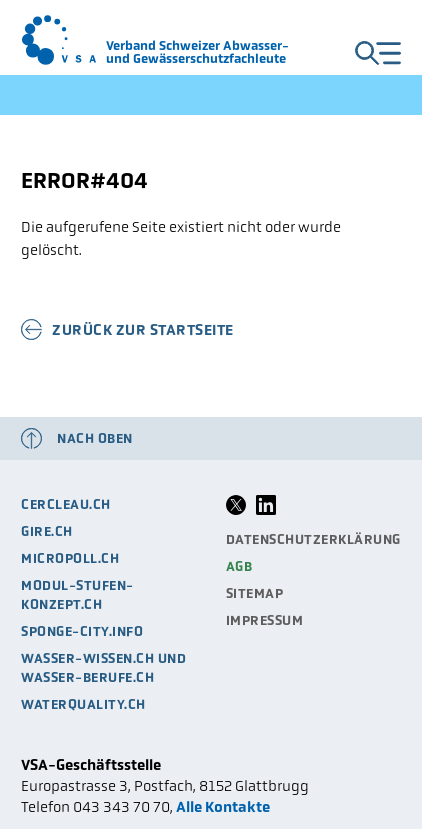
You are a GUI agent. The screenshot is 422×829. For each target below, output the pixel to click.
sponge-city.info (82, 631)
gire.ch (47, 531)
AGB (239, 566)
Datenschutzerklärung (313, 539)
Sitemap (255, 593)
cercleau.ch (66, 504)
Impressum (265, 620)
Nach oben (95, 438)
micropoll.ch (70, 558)
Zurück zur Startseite (143, 329)
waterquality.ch (83, 704)
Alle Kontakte (223, 806)
